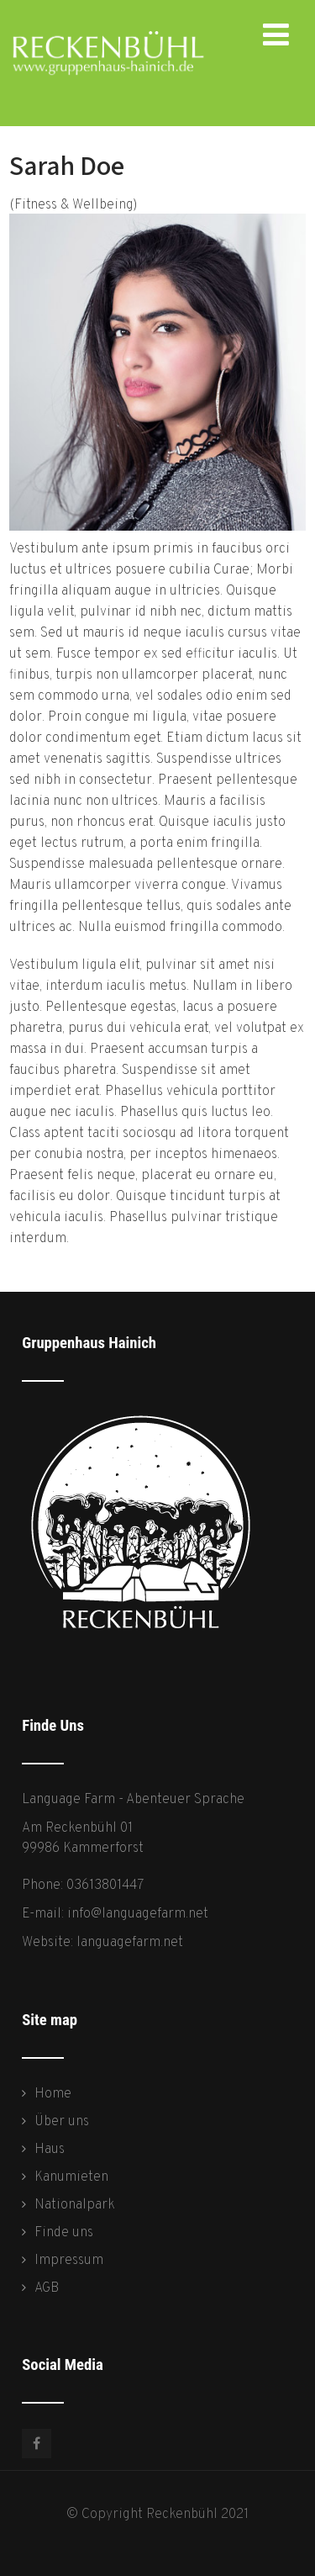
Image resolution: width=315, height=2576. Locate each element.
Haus (49, 2149)
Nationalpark (74, 2205)
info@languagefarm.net (137, 1914)
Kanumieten (71, 2177)
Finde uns (63, 2232)
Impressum (68, 2260)
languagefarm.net (129, 1942)
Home (52, 2094)
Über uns (61, 2121)
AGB (46, 2288)
